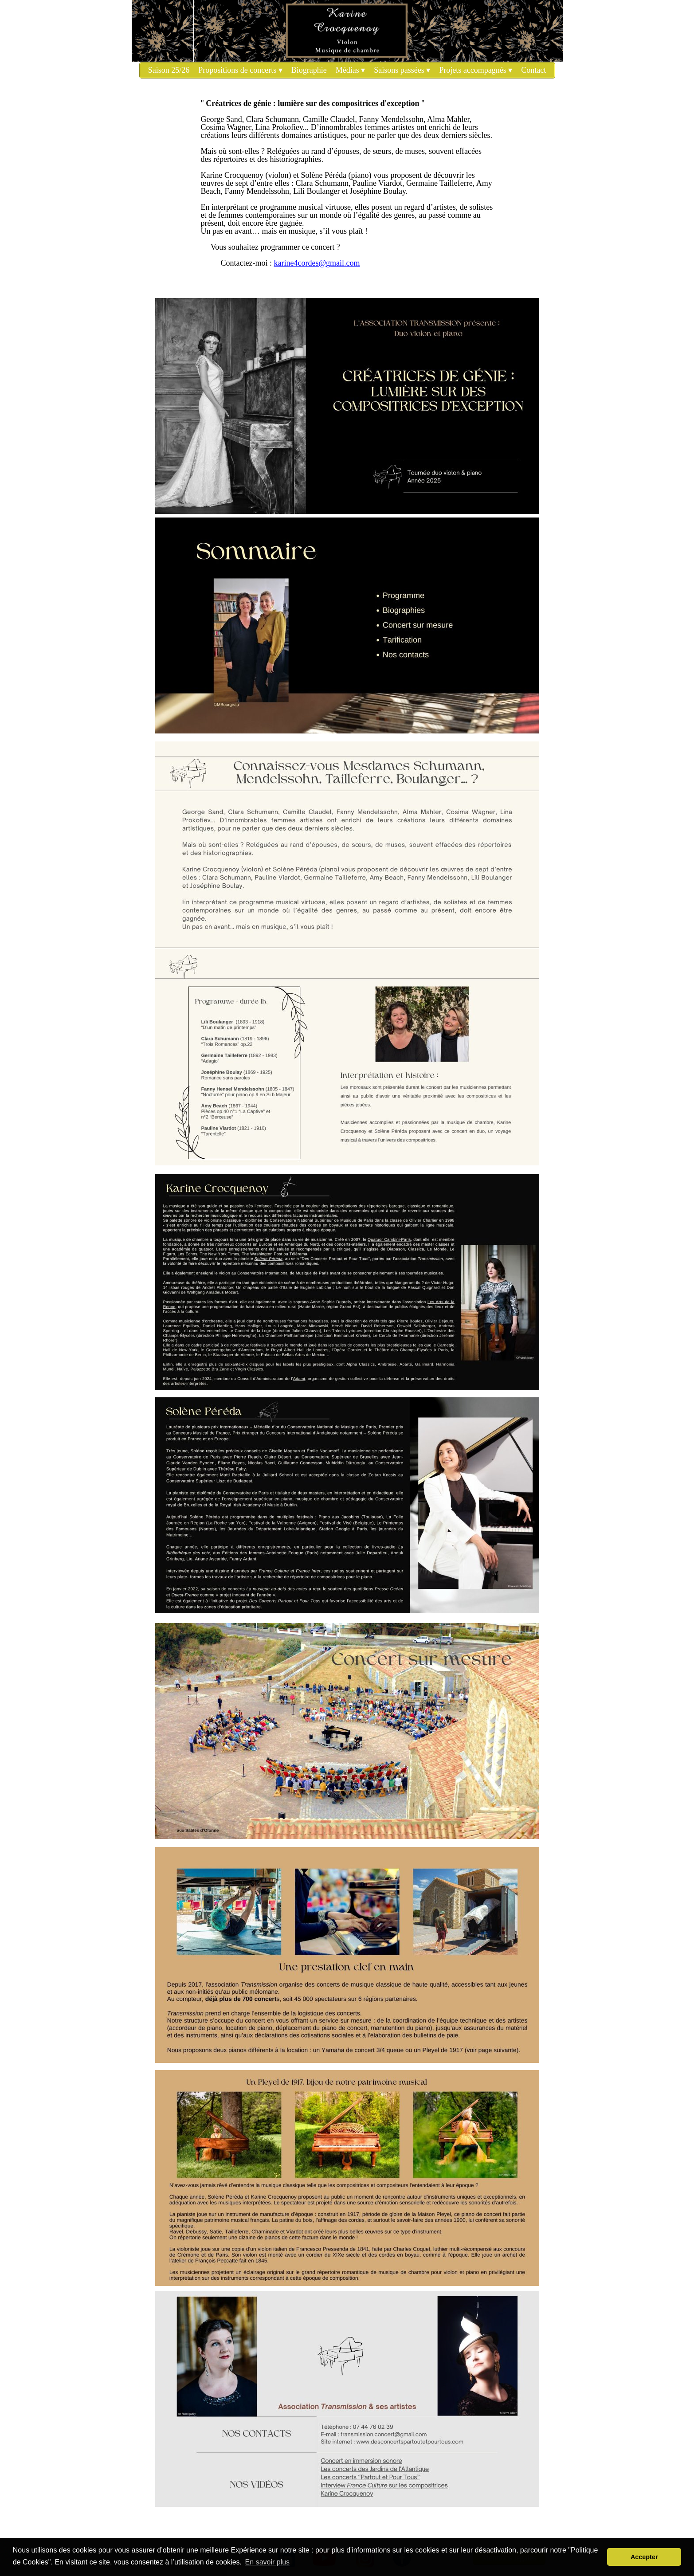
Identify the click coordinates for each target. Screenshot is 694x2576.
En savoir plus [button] (267, 2562)
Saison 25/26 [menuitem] (169, 70)
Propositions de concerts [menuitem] (240, 70)
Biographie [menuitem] (309, 70)
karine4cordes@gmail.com (317, 263)
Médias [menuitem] (350, 70)
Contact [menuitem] (533, 70)
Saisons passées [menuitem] (402, 70)
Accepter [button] (644, 2556)
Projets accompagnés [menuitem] (475, 70)
